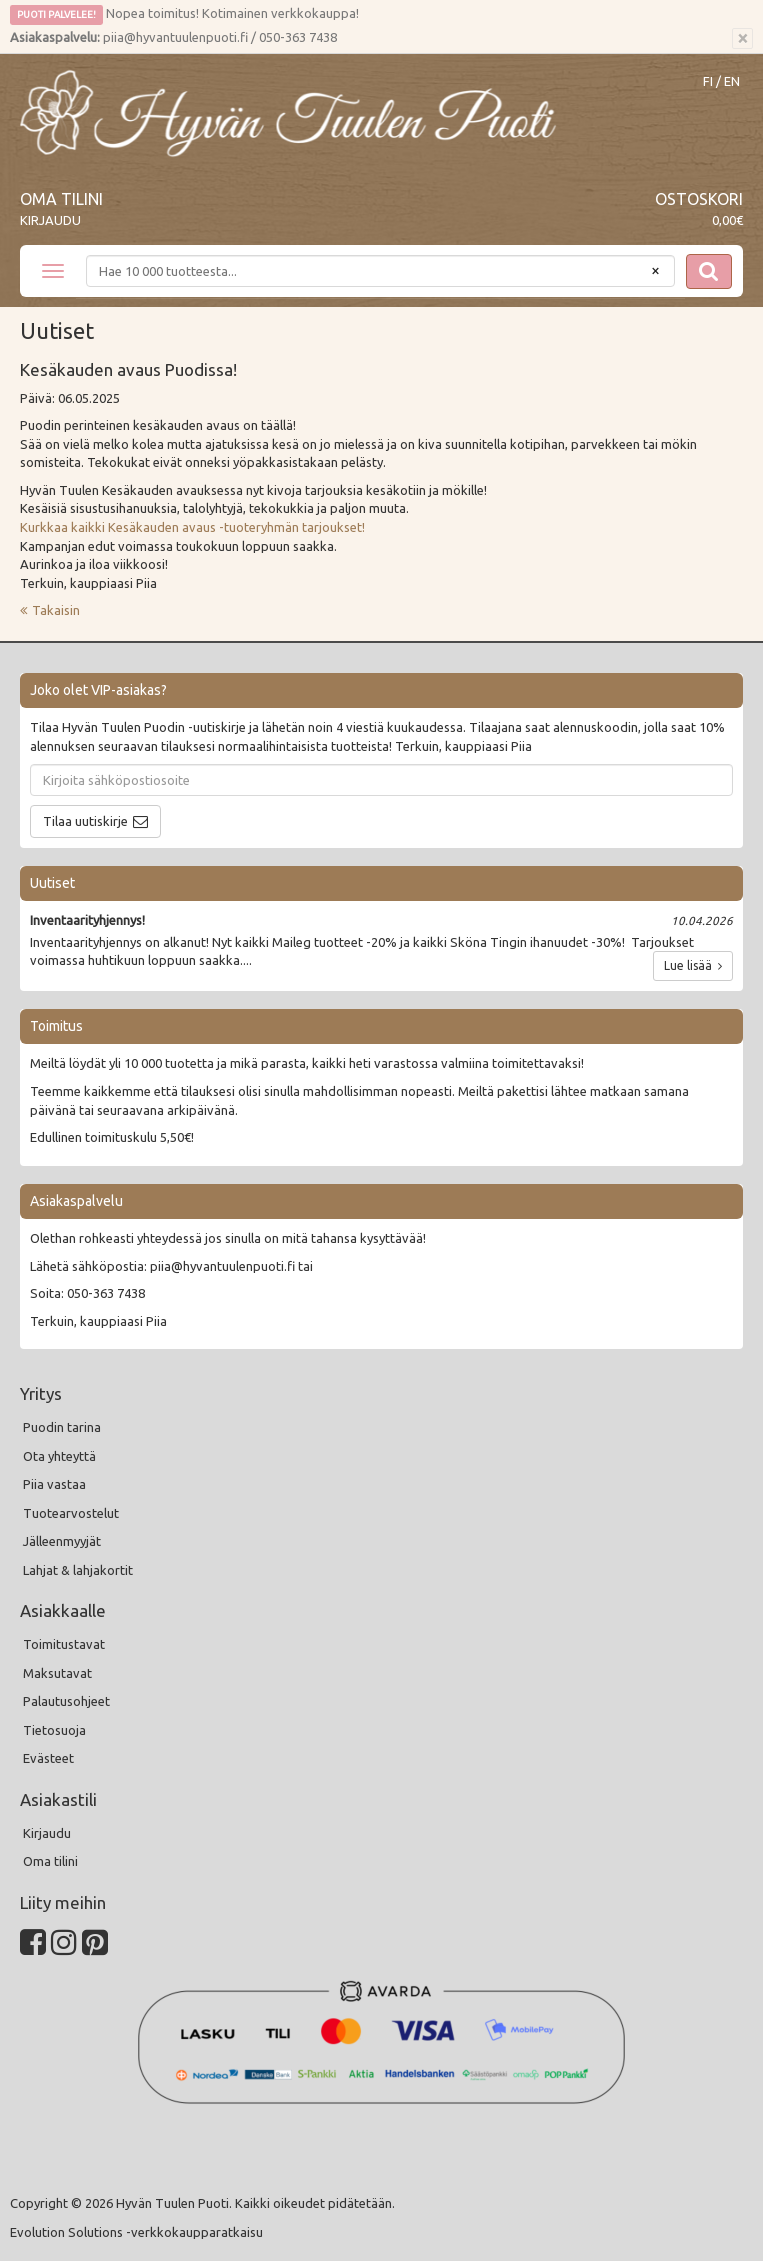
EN (732, 81)
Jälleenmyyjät (62, 1541)
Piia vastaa (54, 1484)
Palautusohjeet (66, 1701)
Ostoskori (699, 199)
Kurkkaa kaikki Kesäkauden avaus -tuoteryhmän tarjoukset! (194, 527)
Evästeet (48, 1758)
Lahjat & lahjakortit (78, 1570)
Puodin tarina (62, 1427)
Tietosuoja (54, 1730)
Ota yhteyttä (59, 1456)
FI (708, 81)
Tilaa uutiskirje (85, 821)
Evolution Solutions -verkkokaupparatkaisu (136, 2232)
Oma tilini (61, 199)
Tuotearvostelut (71, 1513)
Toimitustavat (64, 1644)
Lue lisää (693, 965)
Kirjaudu (50, 220)
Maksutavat (57, 1673)
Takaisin (56, 610)
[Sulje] (742, 39)
